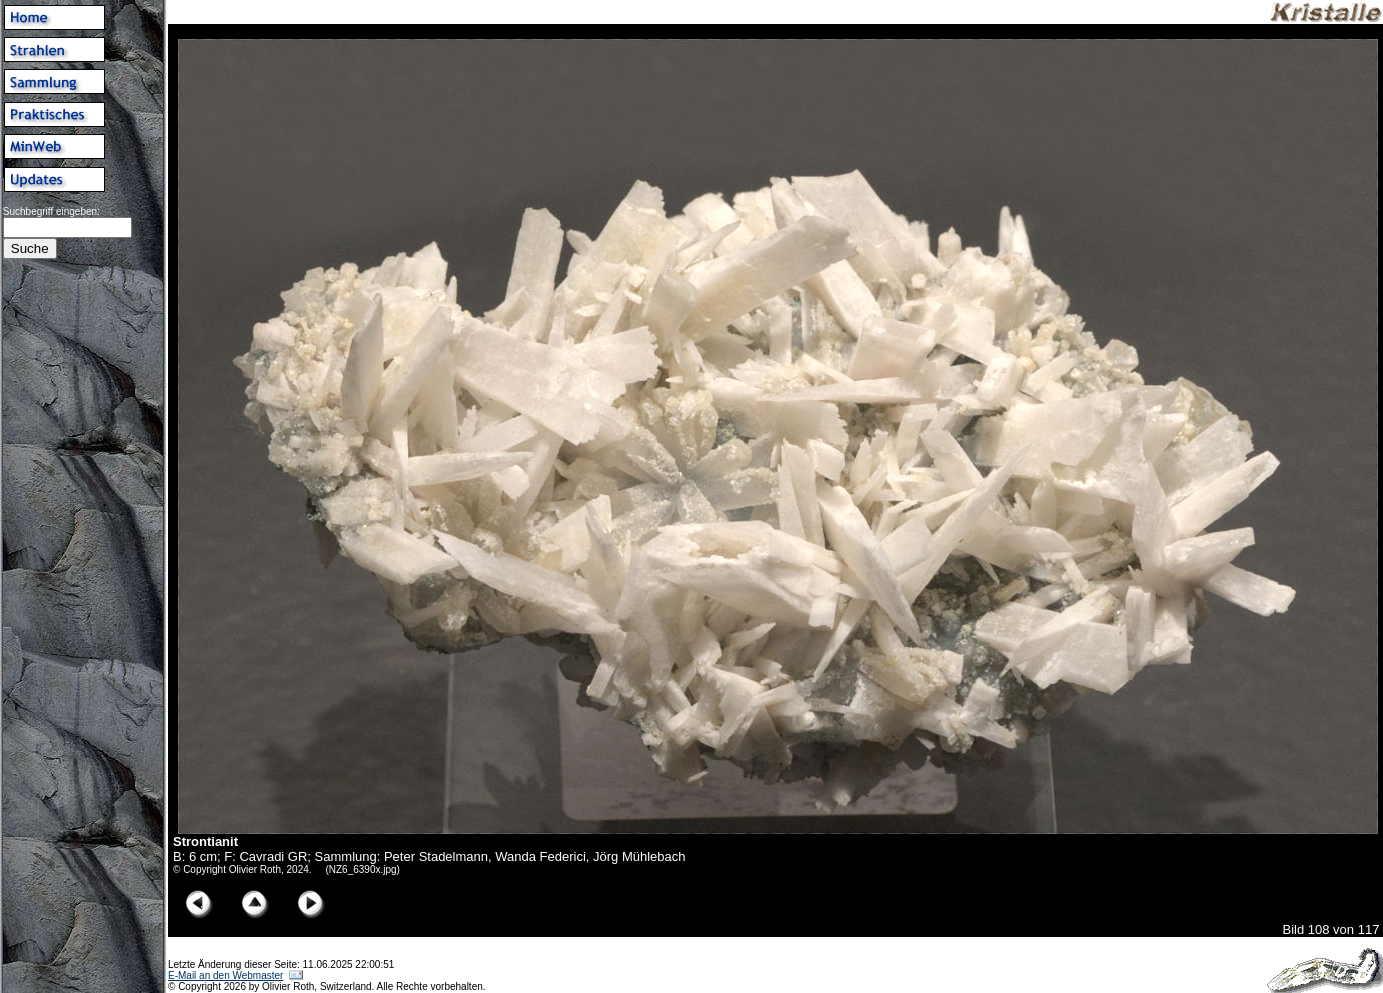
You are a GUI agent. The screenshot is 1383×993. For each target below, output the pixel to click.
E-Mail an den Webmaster (225, 975)
